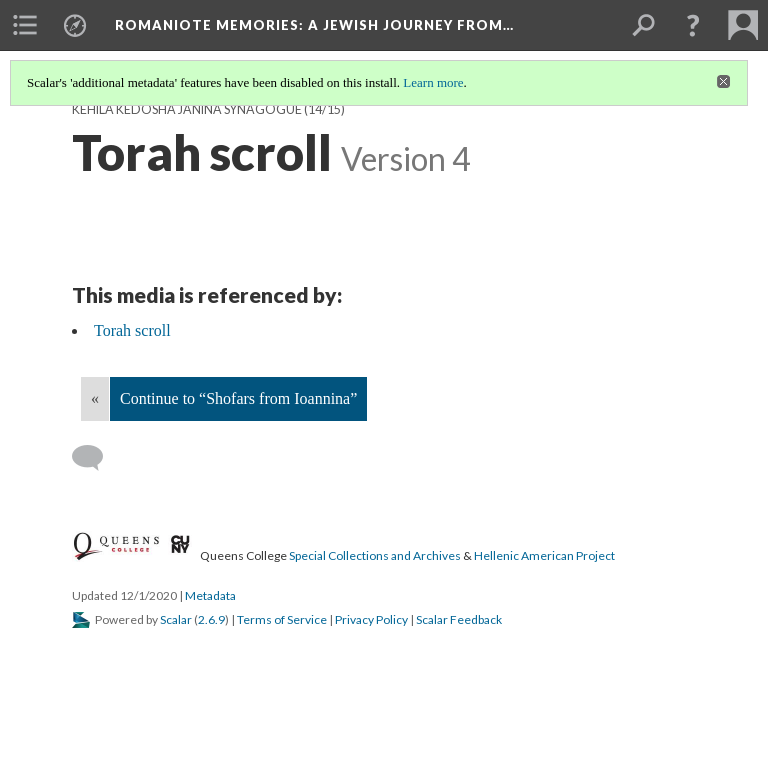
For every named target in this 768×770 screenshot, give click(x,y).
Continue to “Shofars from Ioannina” (238, 398)
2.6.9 (211, 619)
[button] (693, 25)
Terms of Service (282, 619)
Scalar (176, 619)
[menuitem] (25, 25)
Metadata (210, 595)
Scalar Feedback (459, 619)
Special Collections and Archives (375, 555)
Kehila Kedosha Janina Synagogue (187, 109)
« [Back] (95, 398)
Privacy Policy (371, 619)
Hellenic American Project (544, 555)
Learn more (433, 82)
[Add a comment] (96, 458)
